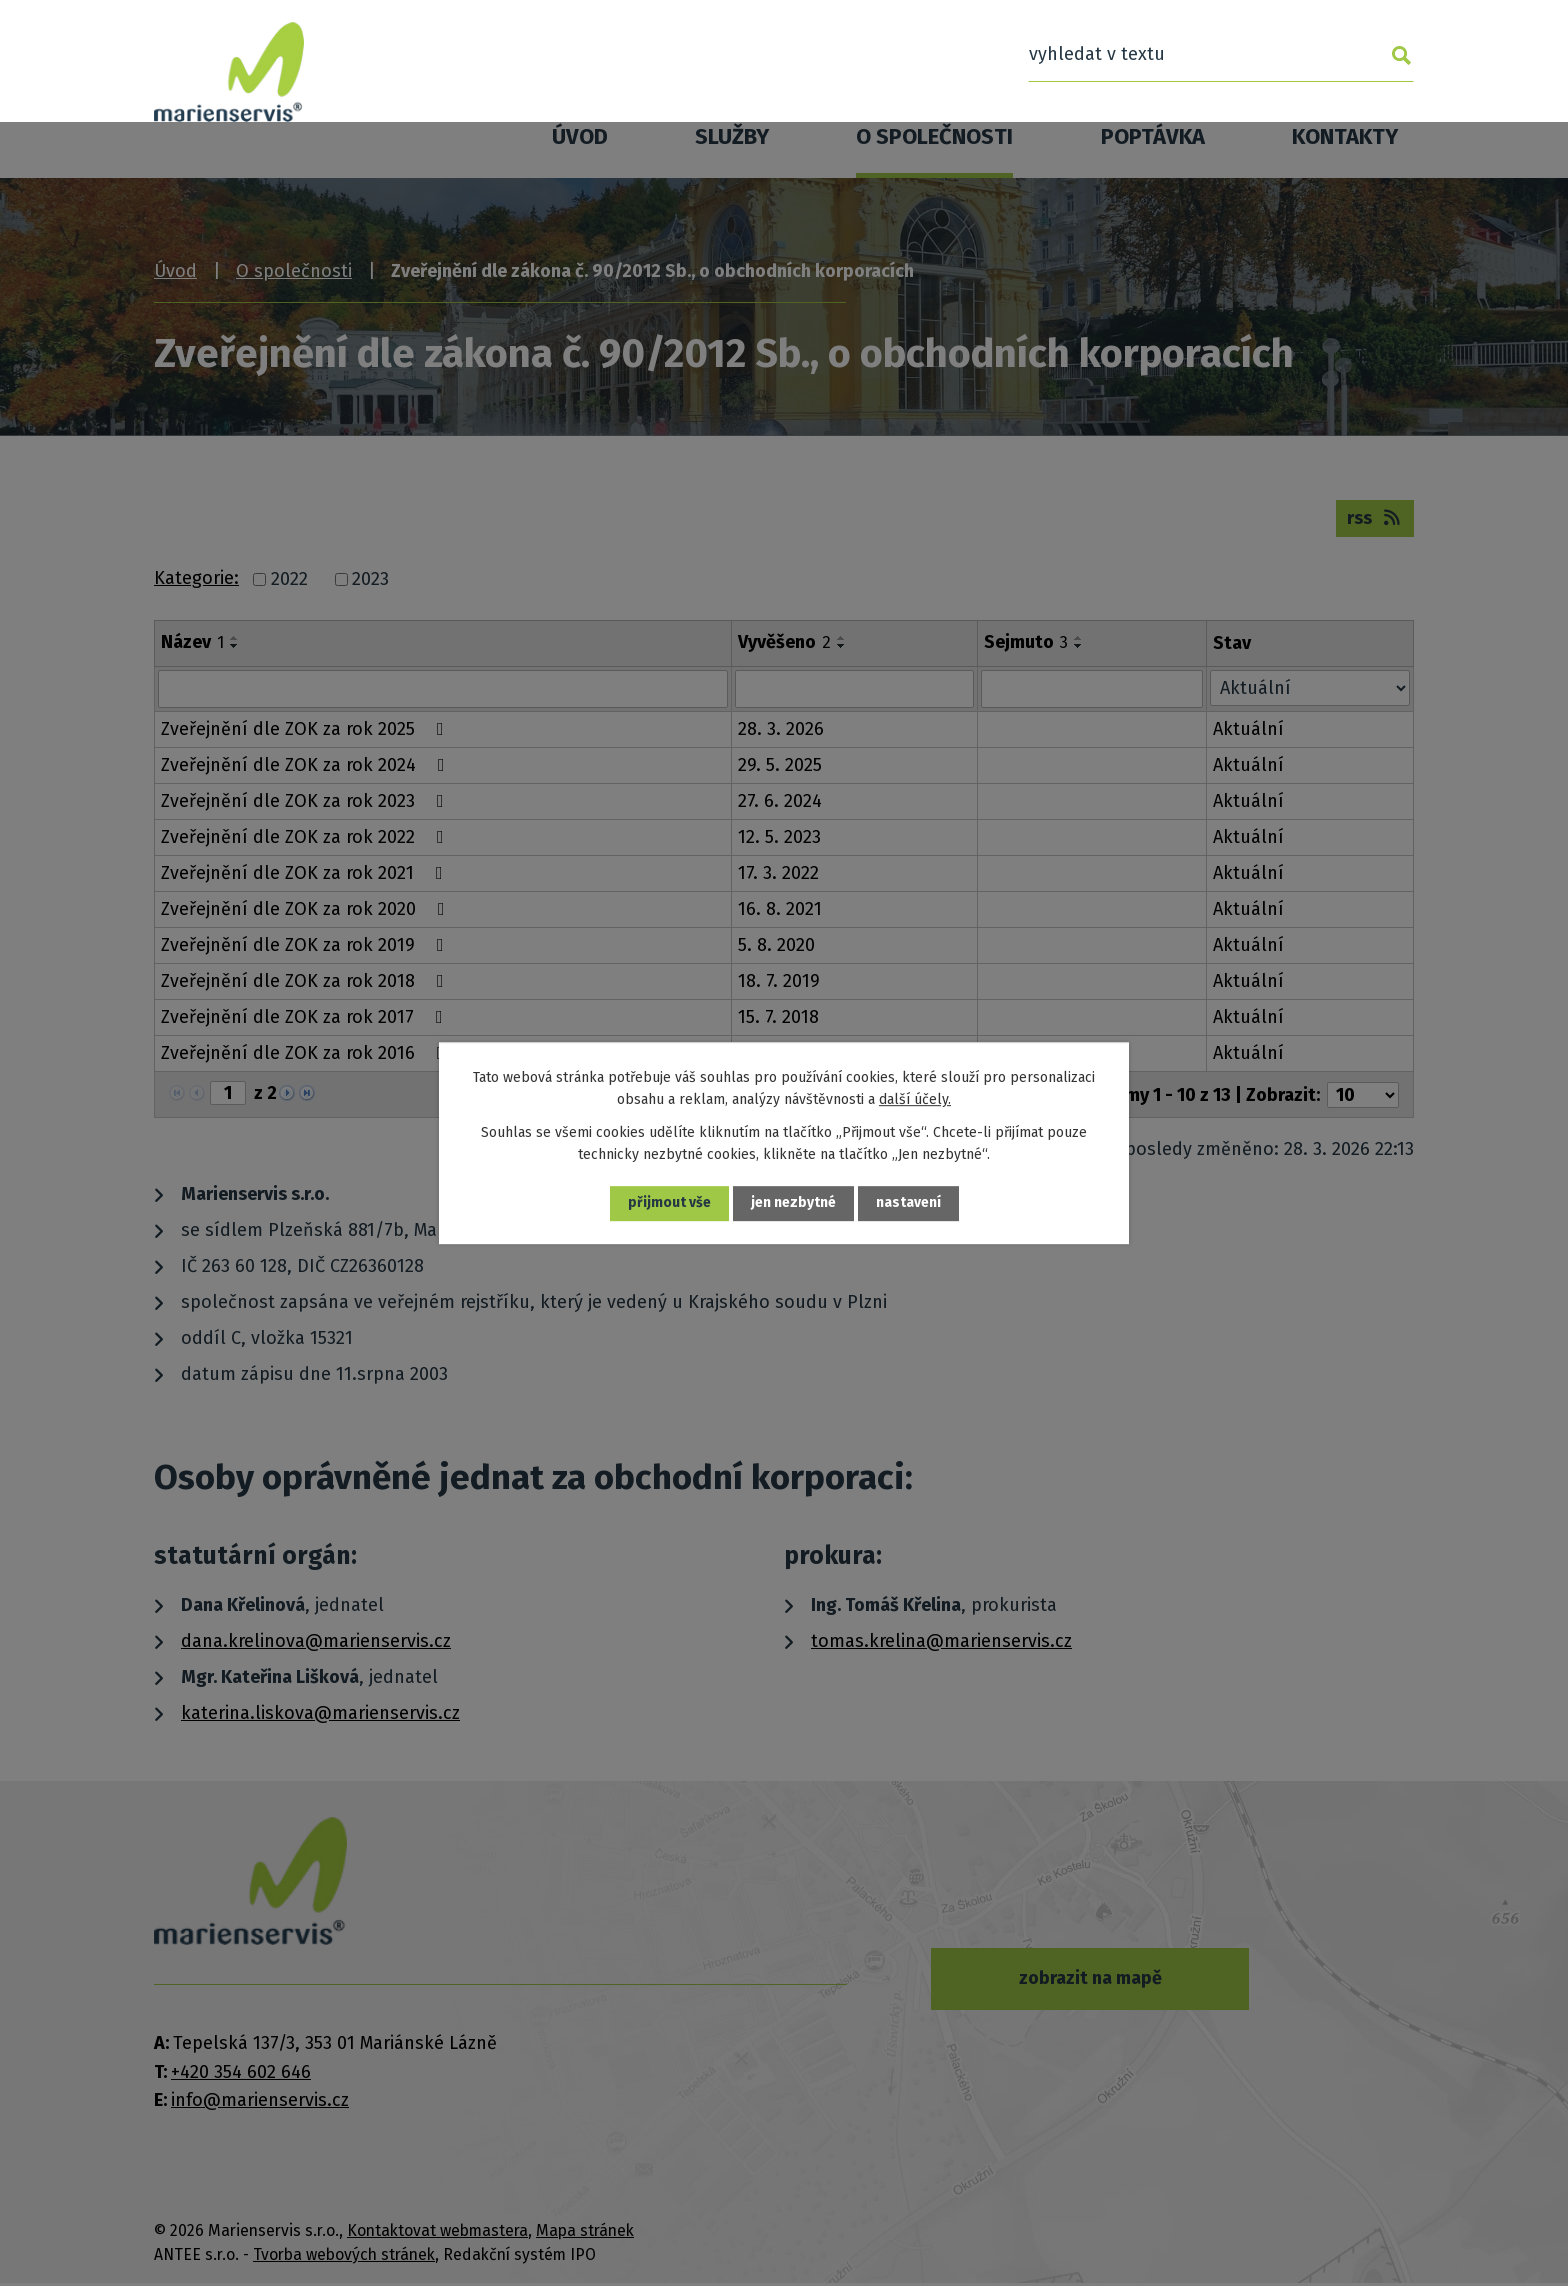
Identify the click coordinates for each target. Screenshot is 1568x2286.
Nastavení (908, 1203)
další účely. (915, 1099)
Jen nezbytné (793, 1203)
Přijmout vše (669, 1203)
